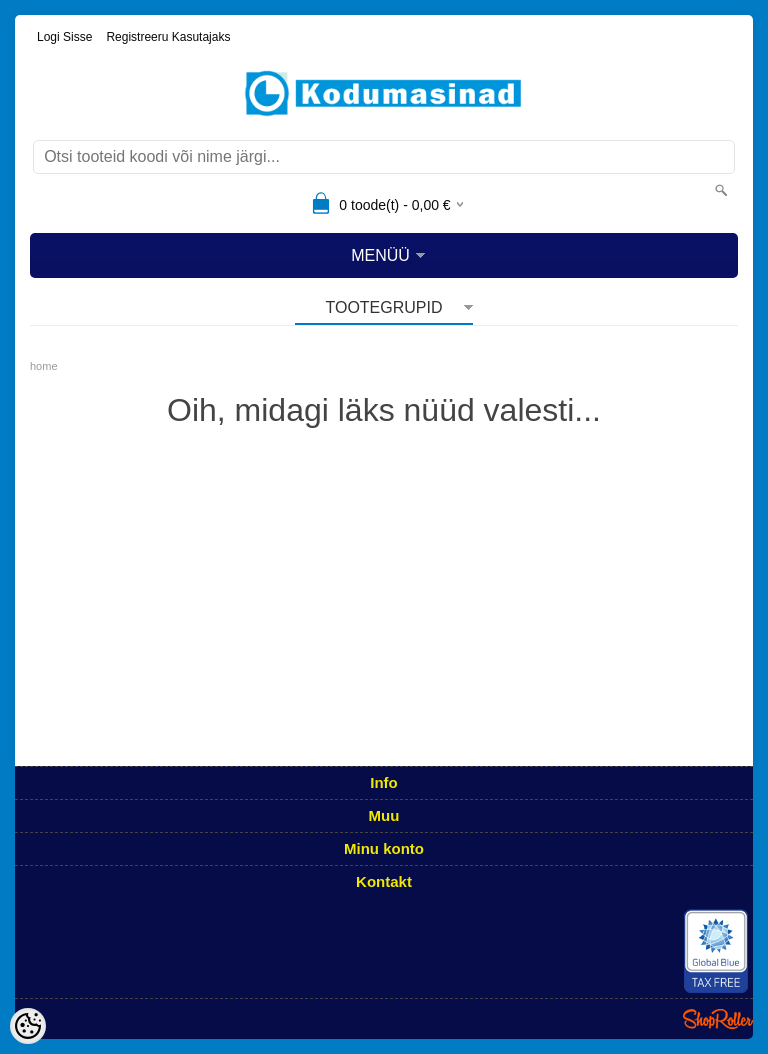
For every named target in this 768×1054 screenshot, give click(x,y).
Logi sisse (64, 37)
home (44, 366)
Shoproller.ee (718, 1019)
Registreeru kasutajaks (168, 37)
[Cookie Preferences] (28, 1026)
